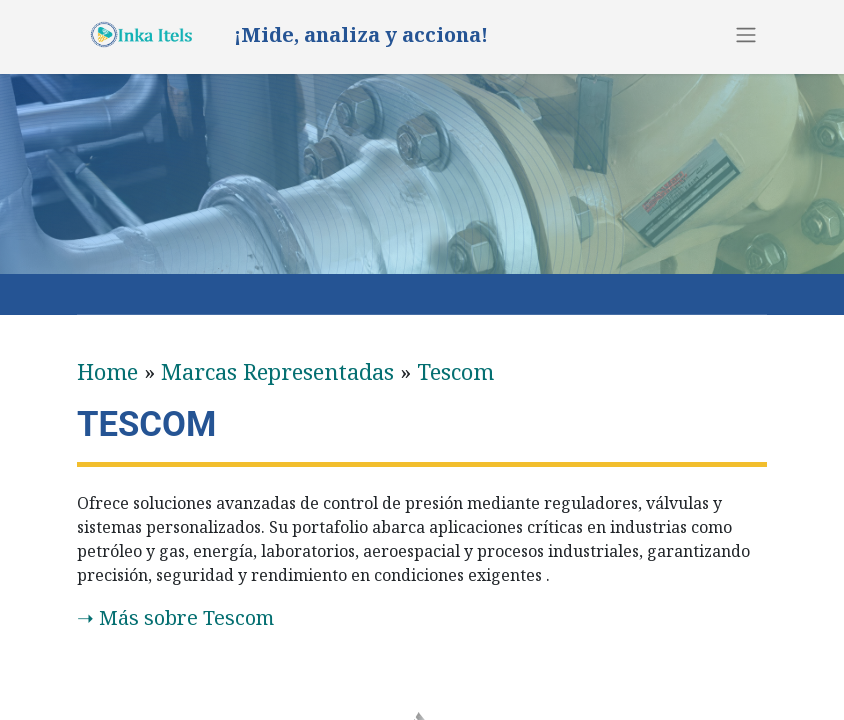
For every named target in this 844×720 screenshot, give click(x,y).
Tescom (455, 371)
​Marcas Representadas (277, 371)
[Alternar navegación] (746, 34)
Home (107, 371)
